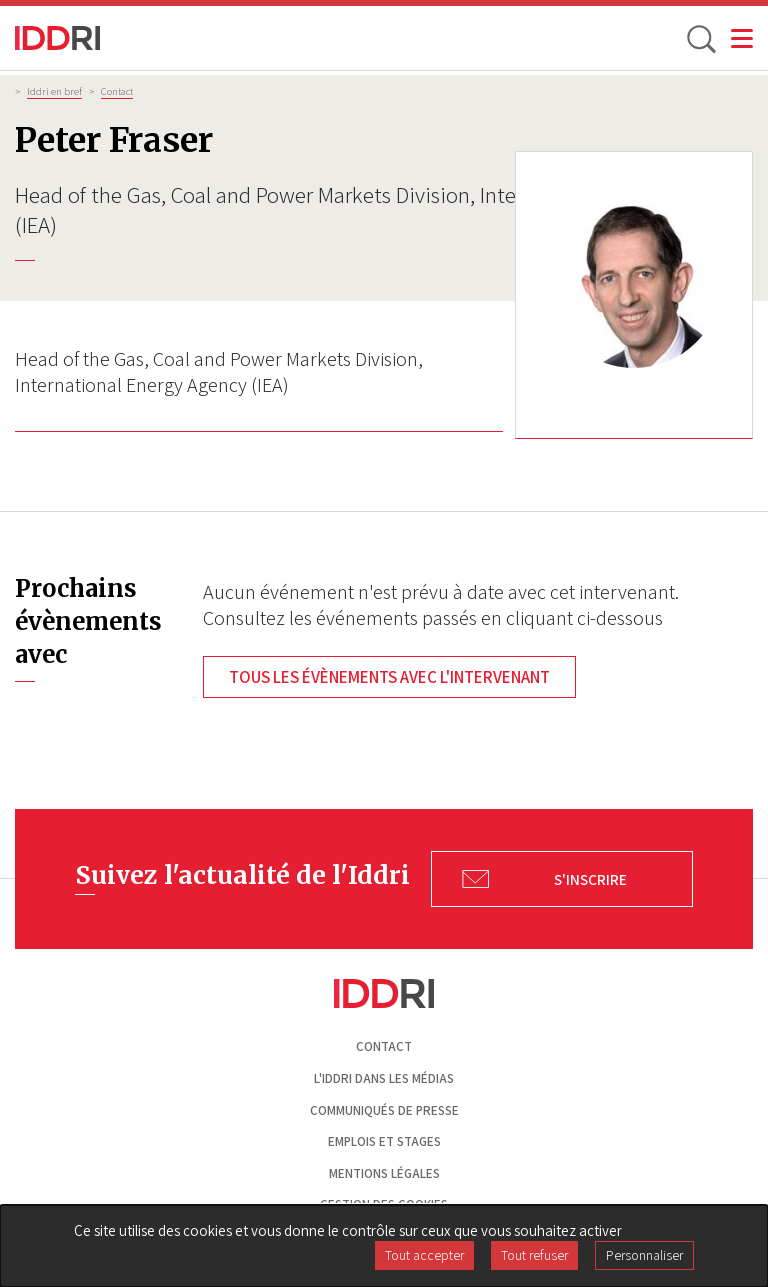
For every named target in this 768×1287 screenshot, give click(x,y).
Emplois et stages (384, 1141)
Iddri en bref (54, 91)
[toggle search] (700, 38)
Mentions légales (384, 1173)
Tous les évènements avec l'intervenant (389, 677)
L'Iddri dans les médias (384, 1078)
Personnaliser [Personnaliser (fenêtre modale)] (644, 1255)
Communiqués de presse (384, 1110)
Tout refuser (534, 1255)
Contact (117, 91)
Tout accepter (424, 1255)
